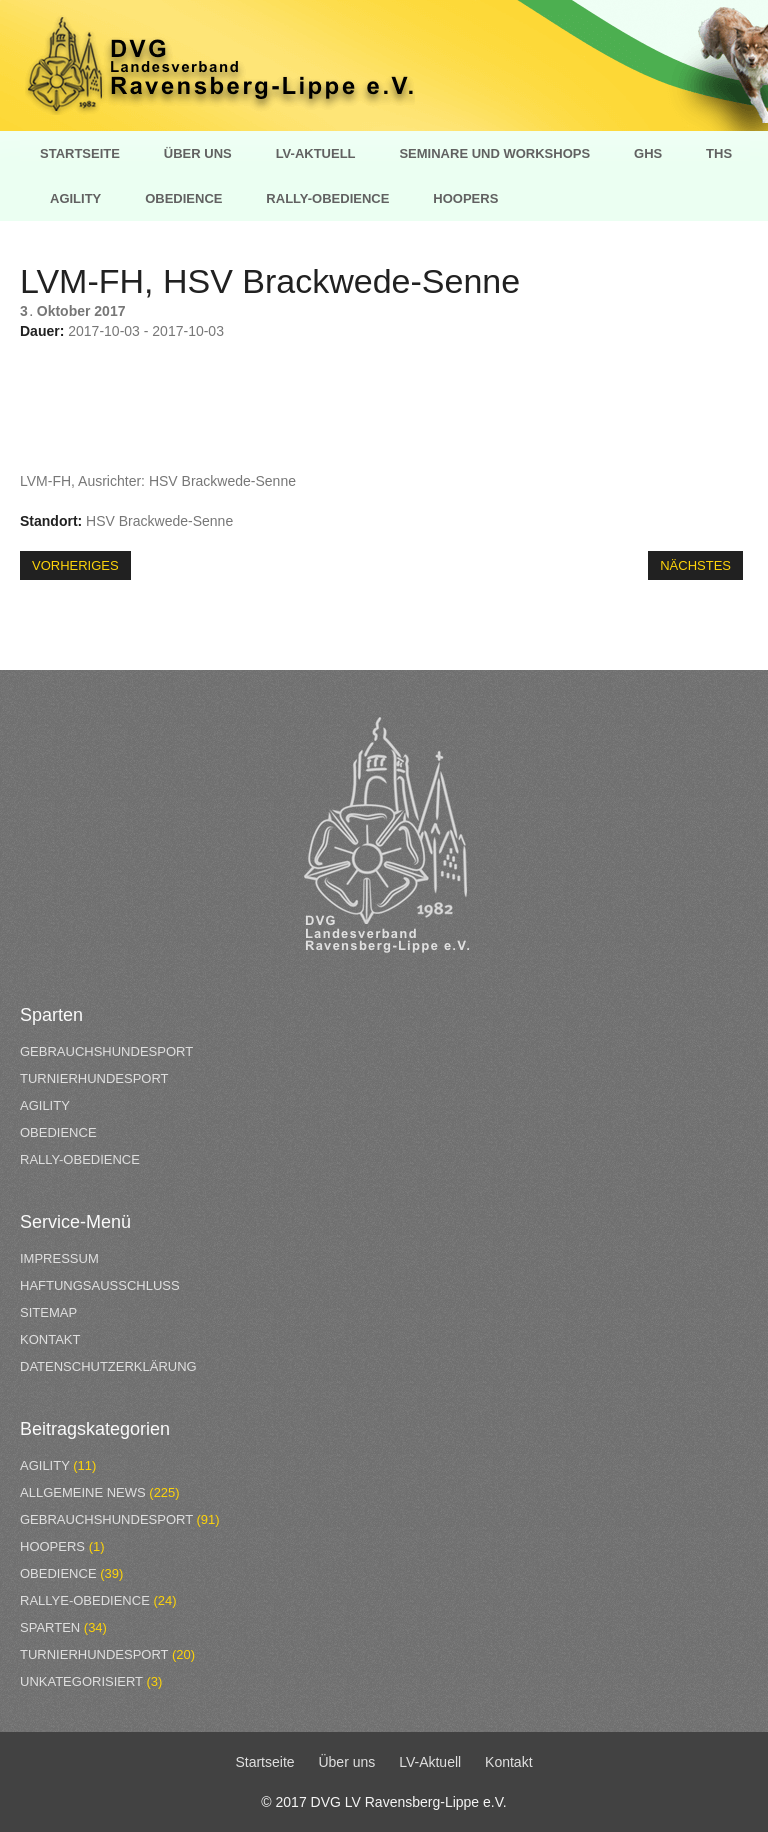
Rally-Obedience (327, 198)
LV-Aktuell (316, 153)
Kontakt (50, 1339)
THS (719, 153)
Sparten (50, 1627)
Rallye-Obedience (85, 1600)
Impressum (59, 1258)
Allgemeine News (83, 1492)
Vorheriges (75, 565)
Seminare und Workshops (494, 153)
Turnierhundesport (94, 1078)
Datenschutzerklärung (108, 1366)
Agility (75, 198)
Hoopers (465, 198)
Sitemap (48, 1312)
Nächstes (695, 565)
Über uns (198, 153)
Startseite (80, 153)
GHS (648, 153)
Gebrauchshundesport (106, 1051)
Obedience (183, 198)
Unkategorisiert (81, 1681)
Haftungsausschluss (100, 1285)
